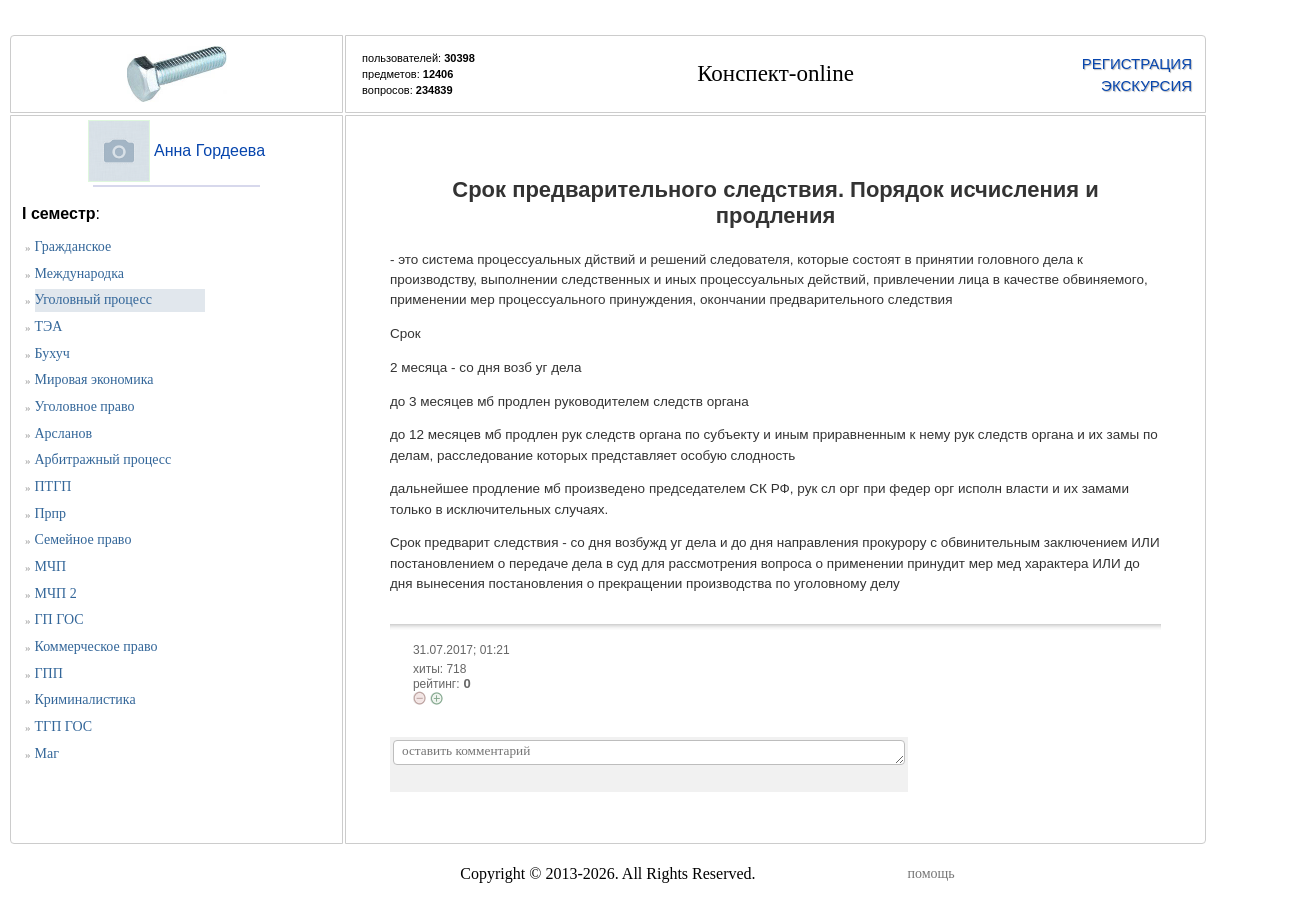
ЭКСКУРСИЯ (1146, 85)
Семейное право (83, 539)
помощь (931, 873)
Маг (47, 753)
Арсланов (64, 433)
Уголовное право (85, 406)
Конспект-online (775, 73)
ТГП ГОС (64, 726)
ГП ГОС (59, 619)
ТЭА (49, 326)
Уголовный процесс (93, 299)
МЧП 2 (56, 593)
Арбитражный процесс (103, 459)
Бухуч (52, 353)
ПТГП (53, 486)
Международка (80, 273)
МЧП (51, 566)
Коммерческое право (96, 646)
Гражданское (73, 246)
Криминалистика (85, 699)
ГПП (49, 673)
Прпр (51, 513)
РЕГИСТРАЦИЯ (1137, 63)
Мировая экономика (94, 379)
